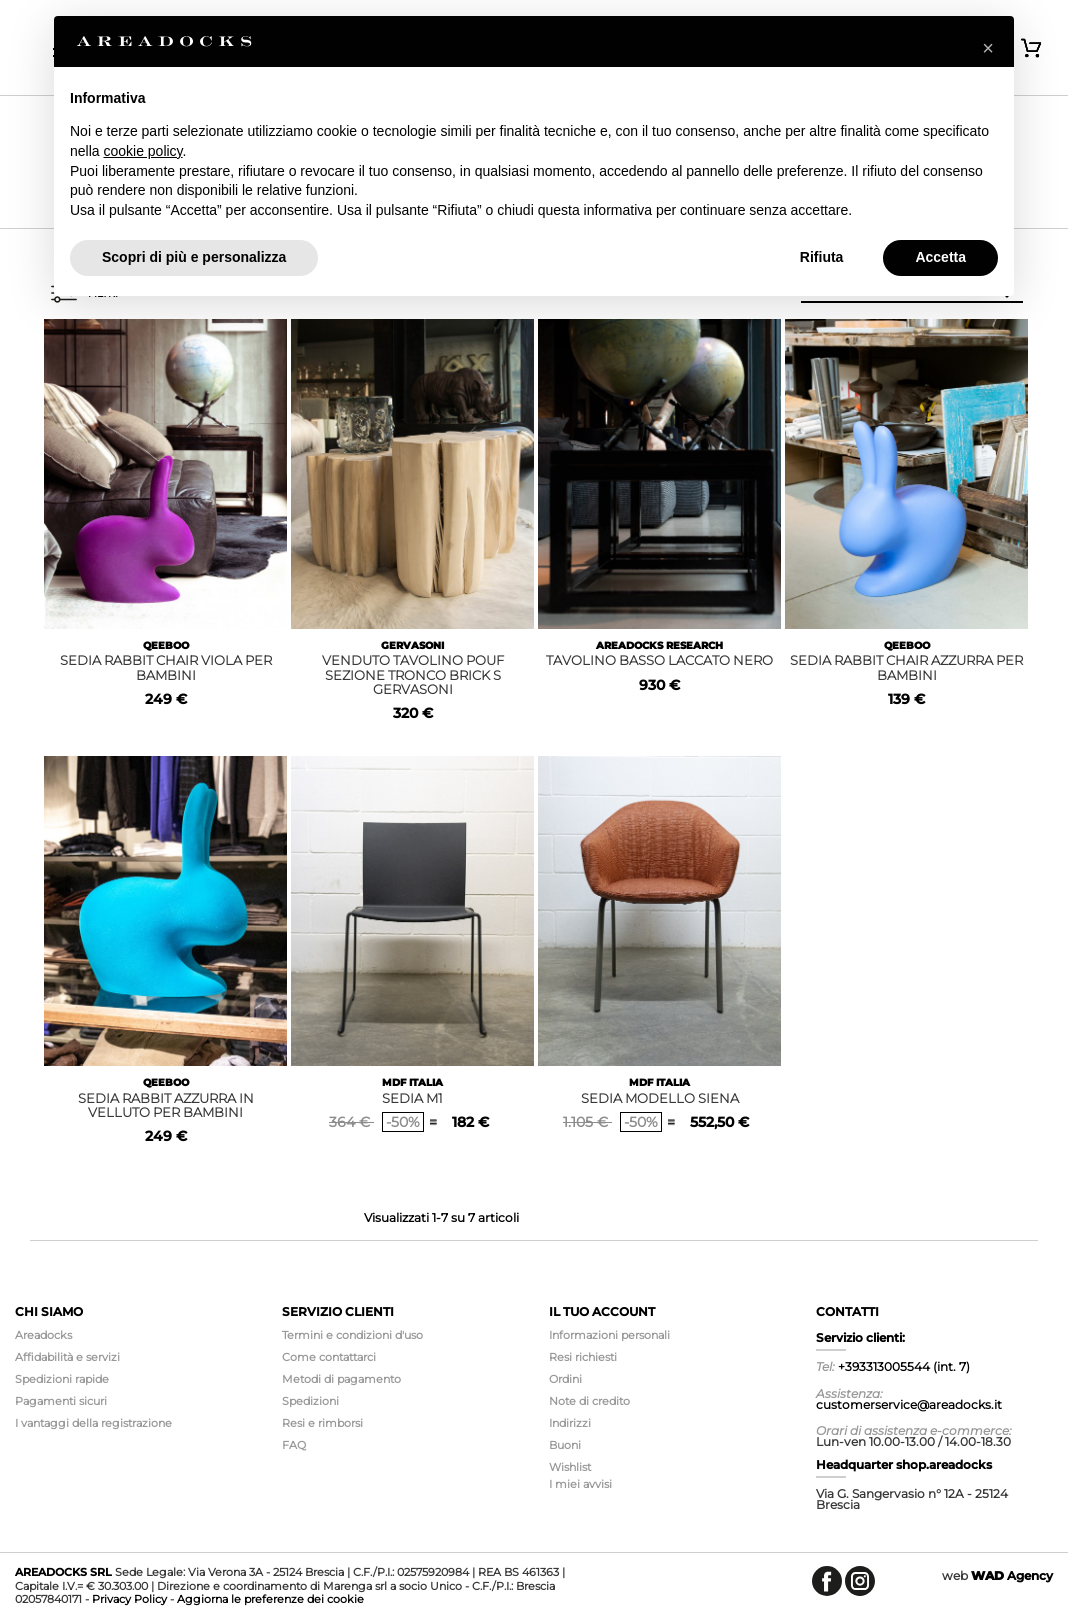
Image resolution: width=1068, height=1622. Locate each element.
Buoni (565, 1445)
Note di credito (589, 1401)
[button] (988, 48)
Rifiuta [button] (822, 257)
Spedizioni (310, 1401)
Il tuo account (602, 1311)
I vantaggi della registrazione (93, 1423)
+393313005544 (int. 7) (904, 1366)
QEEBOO (166, 645)
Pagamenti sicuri (61, 1401)
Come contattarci (329, 1357)
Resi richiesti (583, 1357)
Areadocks (43, 1335)
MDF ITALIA (412, 1082)
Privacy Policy (129, 1599)
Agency (1012, 1575)
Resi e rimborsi (322, 1423)
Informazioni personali (609, 1335)
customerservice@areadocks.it (909, 1404)
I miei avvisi (580, 1484)
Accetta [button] (940, 257)
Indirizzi (570, 1423)
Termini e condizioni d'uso (352, 1335)
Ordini (565, 1379)
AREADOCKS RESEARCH (659, 645)
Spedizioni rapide (62, 1379)
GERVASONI (412, 645)
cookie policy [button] (142, 151)
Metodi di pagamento (341, 1379)
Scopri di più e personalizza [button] (194, 257)
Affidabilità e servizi (67, 1357)
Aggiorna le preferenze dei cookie (270, 1599)
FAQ (294, 1445)
